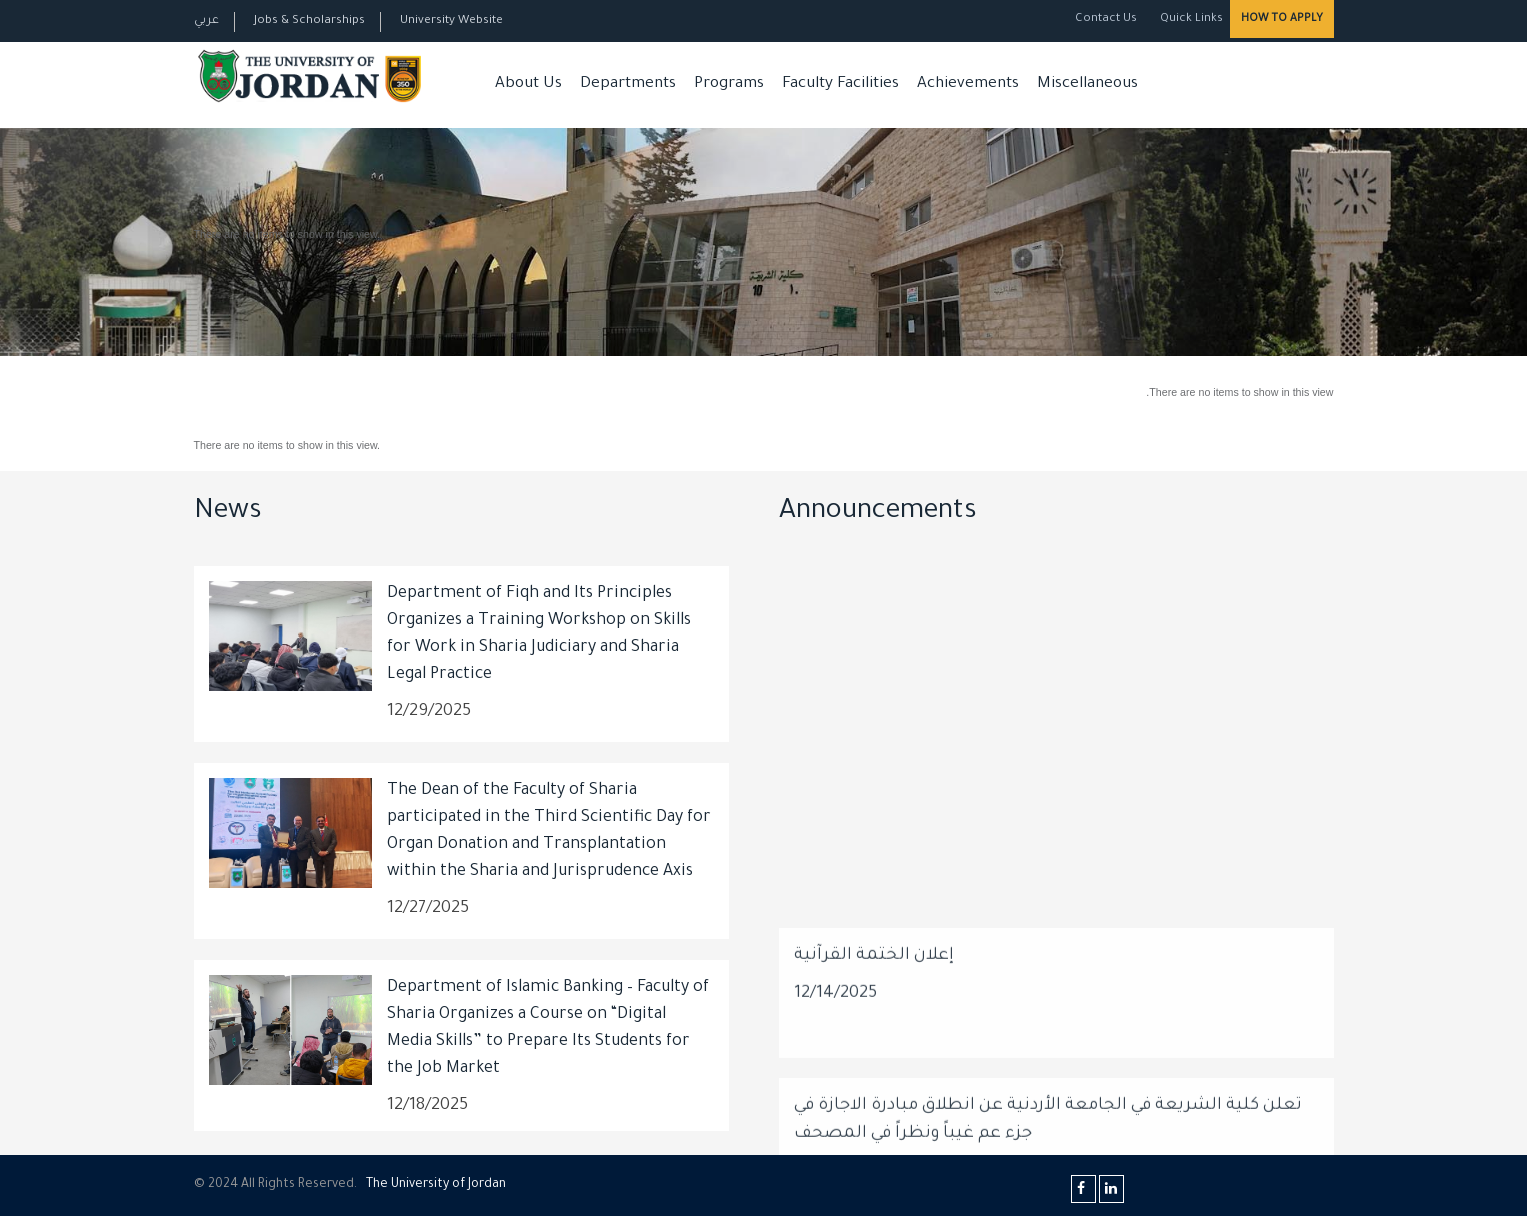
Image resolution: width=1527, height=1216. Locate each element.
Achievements (968, 84)
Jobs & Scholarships (309, 21)
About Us (528, 84)
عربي (206, 21)
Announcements (878, 513)
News (228, 513)
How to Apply (1282, 19)
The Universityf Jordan (436, 1185)
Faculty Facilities (840, 84)
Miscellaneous (1087, 84)
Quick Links (1190, 19)
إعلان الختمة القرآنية (874, 1130)
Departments (628, 84)
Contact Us (1106, 19)
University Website (451, 21)
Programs (729, 84)
